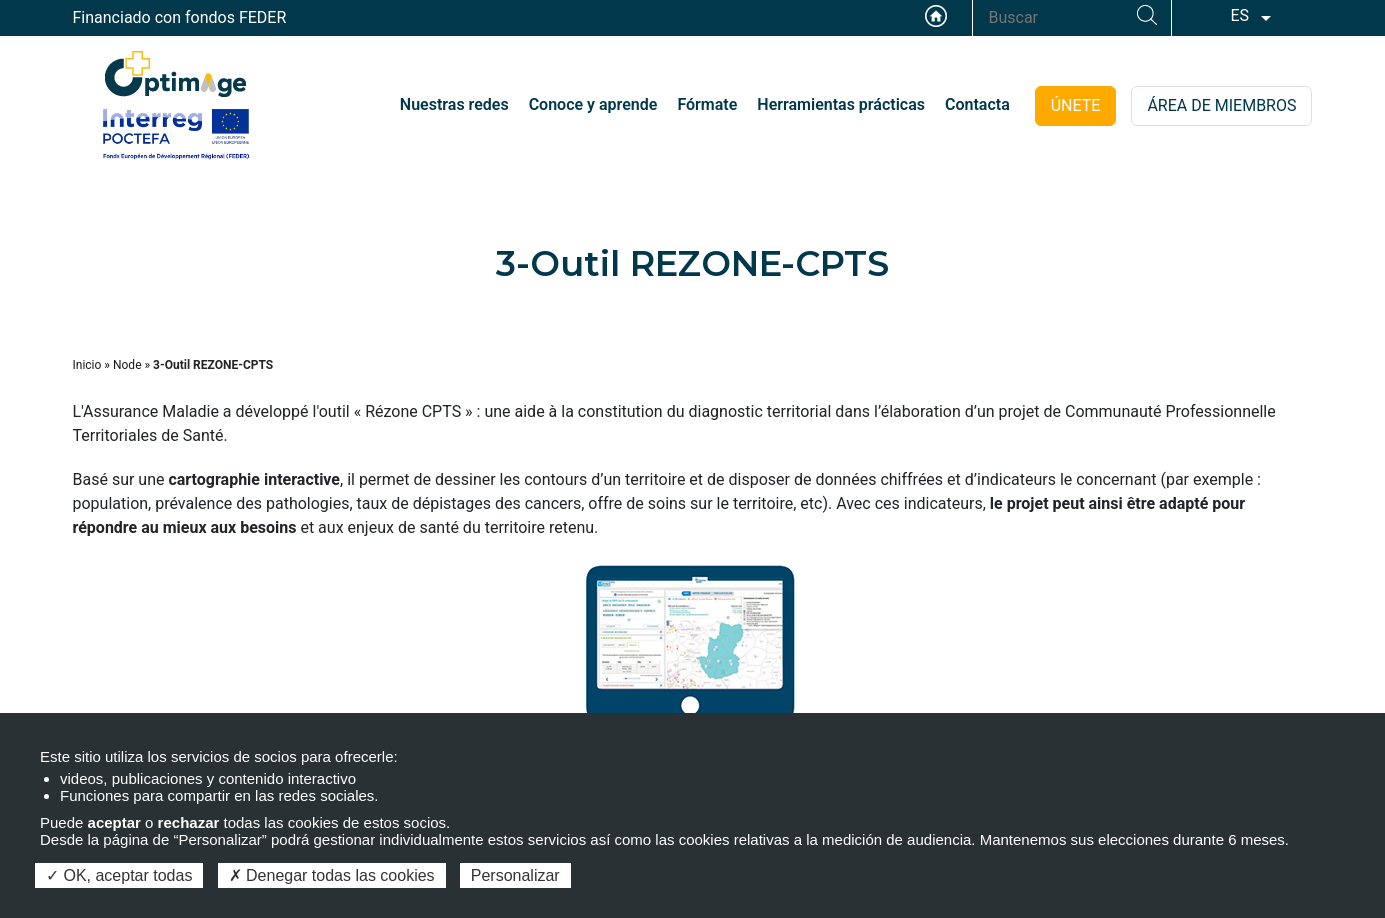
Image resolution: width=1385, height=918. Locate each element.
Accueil (936, 16)
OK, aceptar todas (119, 875)
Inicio (87, 365)
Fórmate (707, 104)
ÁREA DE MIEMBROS (1221, 105)
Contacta (977, 104)
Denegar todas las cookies (332, 875)
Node (127, 365)
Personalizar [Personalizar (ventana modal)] (515, 875)
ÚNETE (1076, 105)
